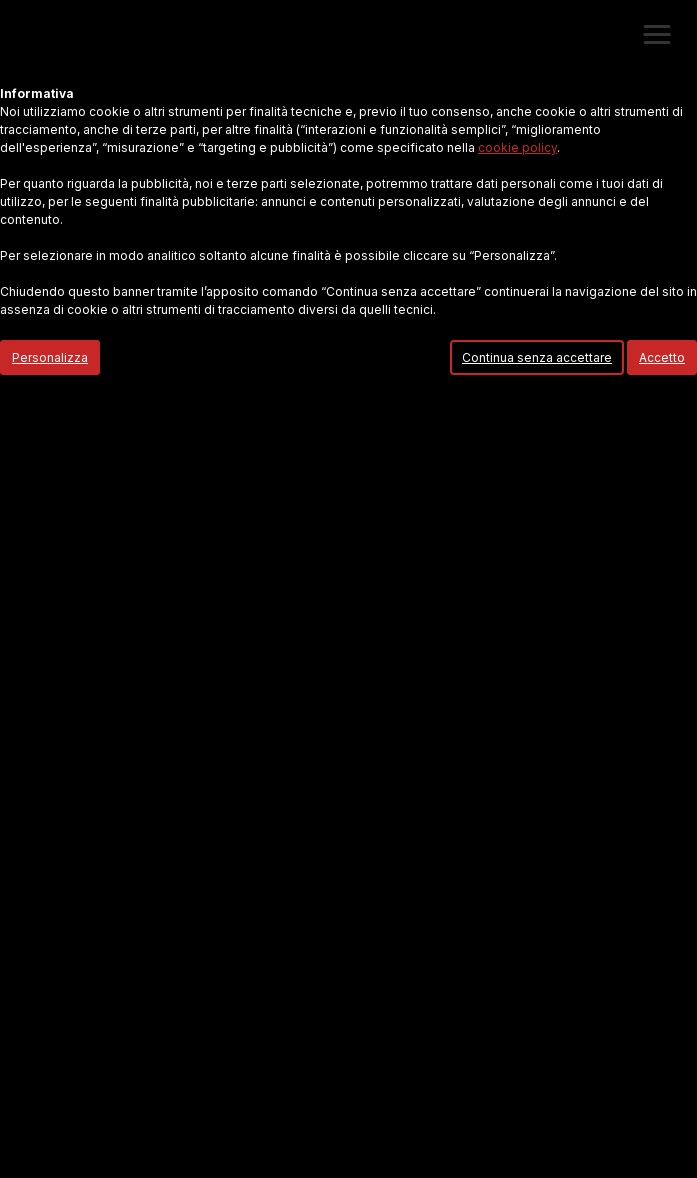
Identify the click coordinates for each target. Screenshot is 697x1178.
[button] (657, 35)
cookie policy (517, 147)
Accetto (662, 357)
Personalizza (50, 357)
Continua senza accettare (537, 357)
